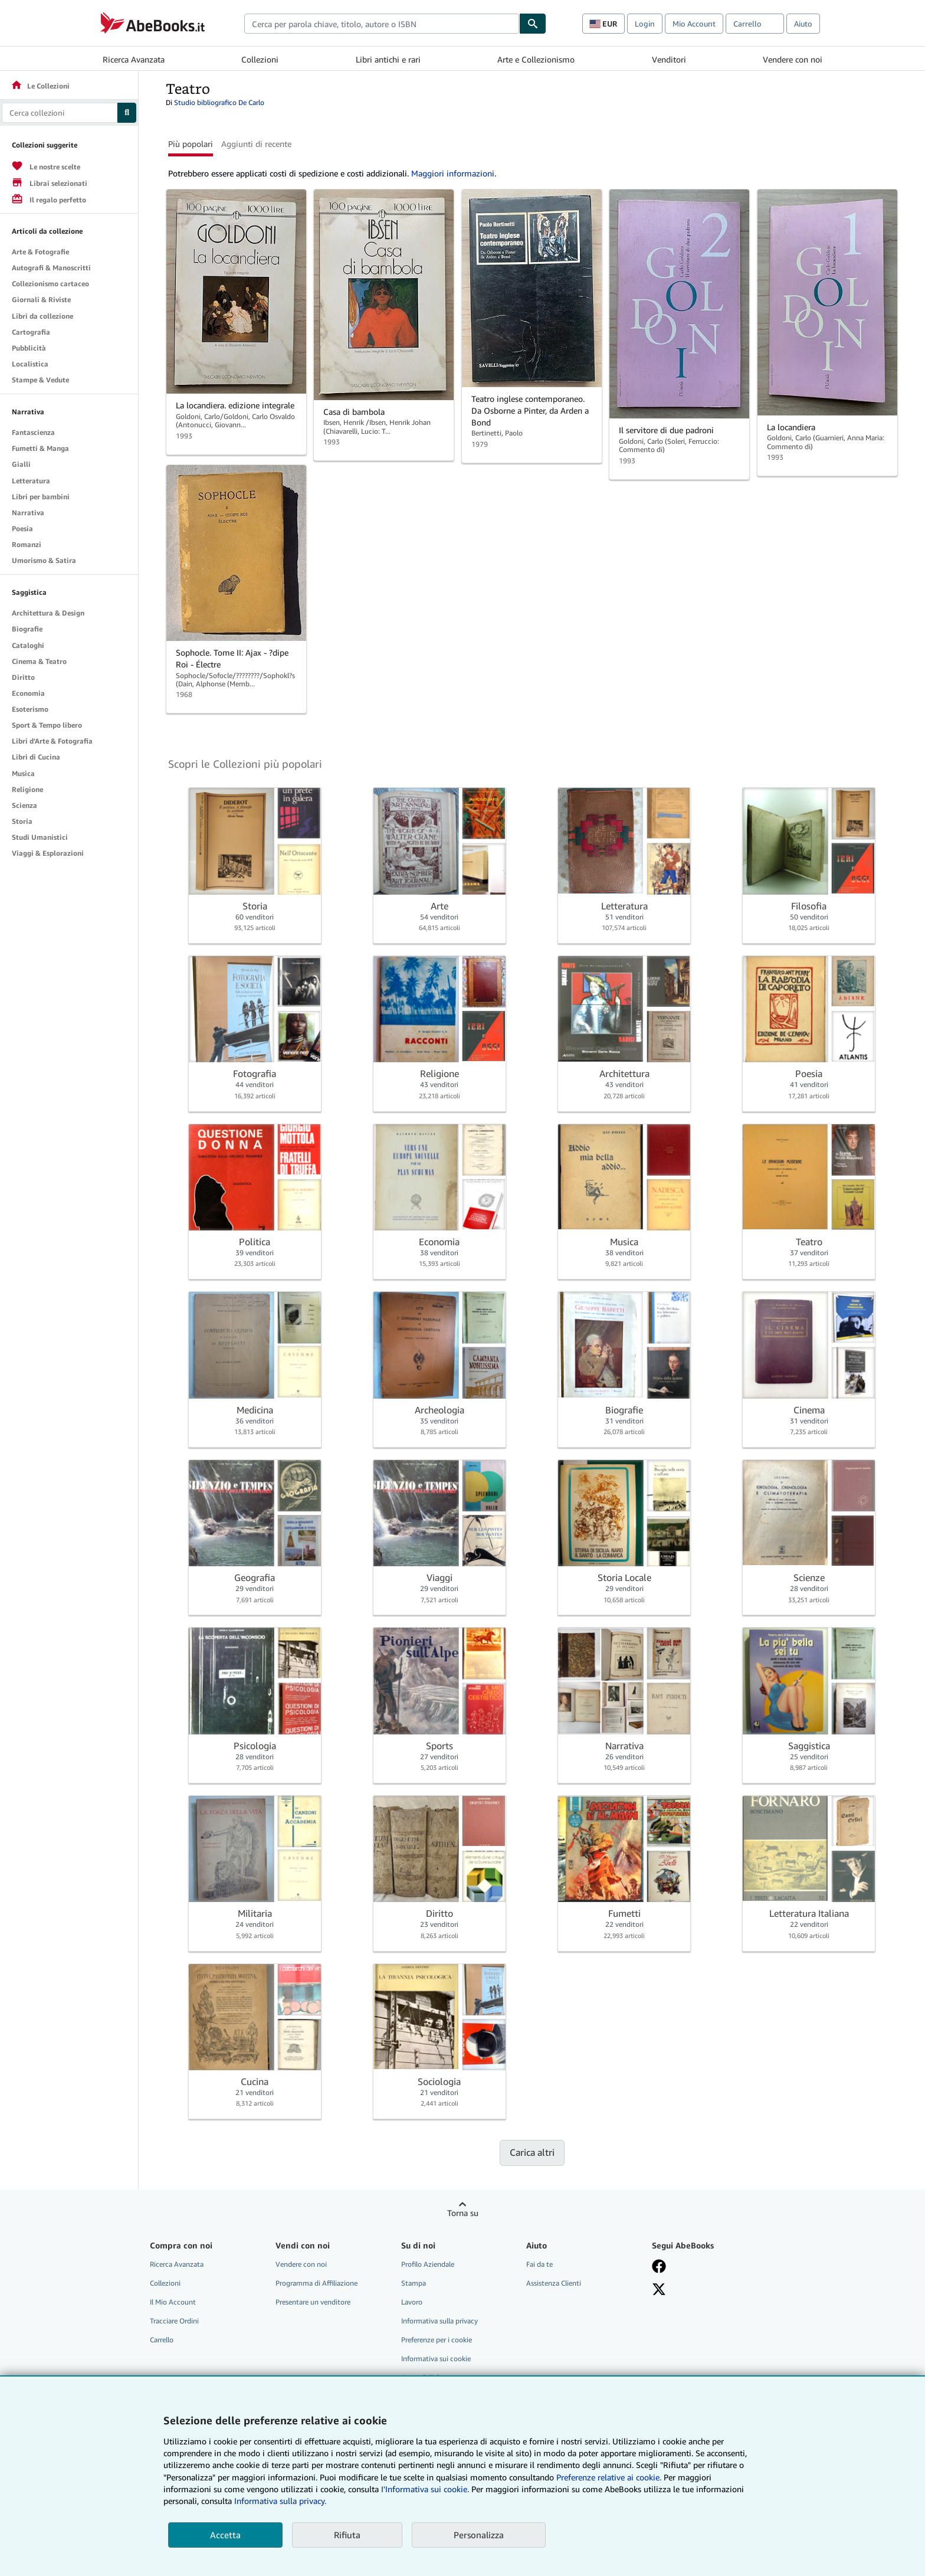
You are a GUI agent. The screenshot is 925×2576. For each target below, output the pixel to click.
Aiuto (803, 23)
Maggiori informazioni (452, 173)
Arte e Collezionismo (536, 59)
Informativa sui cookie (436, 2358)
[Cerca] (533, 24)
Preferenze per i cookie (436, 2339)
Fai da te (539, 2264)
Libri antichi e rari (388, 59)
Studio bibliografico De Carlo (219, 102)
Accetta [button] (225, 2534)
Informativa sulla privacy (439, 2320)
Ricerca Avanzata (134, 59)
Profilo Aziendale (427, 2264)
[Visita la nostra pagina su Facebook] (659, 2266)
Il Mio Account (173, 2301)
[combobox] (381, 24)
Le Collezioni (40, 85)
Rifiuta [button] (347, 2534)
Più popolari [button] (190, 144)
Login (645, 23)
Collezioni (259, 59)
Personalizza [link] (479, 2534)
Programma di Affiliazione (316, 2283)
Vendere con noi (792, 59)
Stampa (413, 2283)
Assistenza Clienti (553, 2283)
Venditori (669, 59)
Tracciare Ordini (174, 2320)
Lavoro (411, 2301)
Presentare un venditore (312, 2301)
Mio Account (694, 23)
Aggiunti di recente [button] (256, 144)
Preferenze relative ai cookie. (608, 2477)
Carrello (161, 2339)
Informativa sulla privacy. (280, 2501)
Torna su (462, 2213)
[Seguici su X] (659, 2289)
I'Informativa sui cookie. (425, 2489)
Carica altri (532, 2152)
